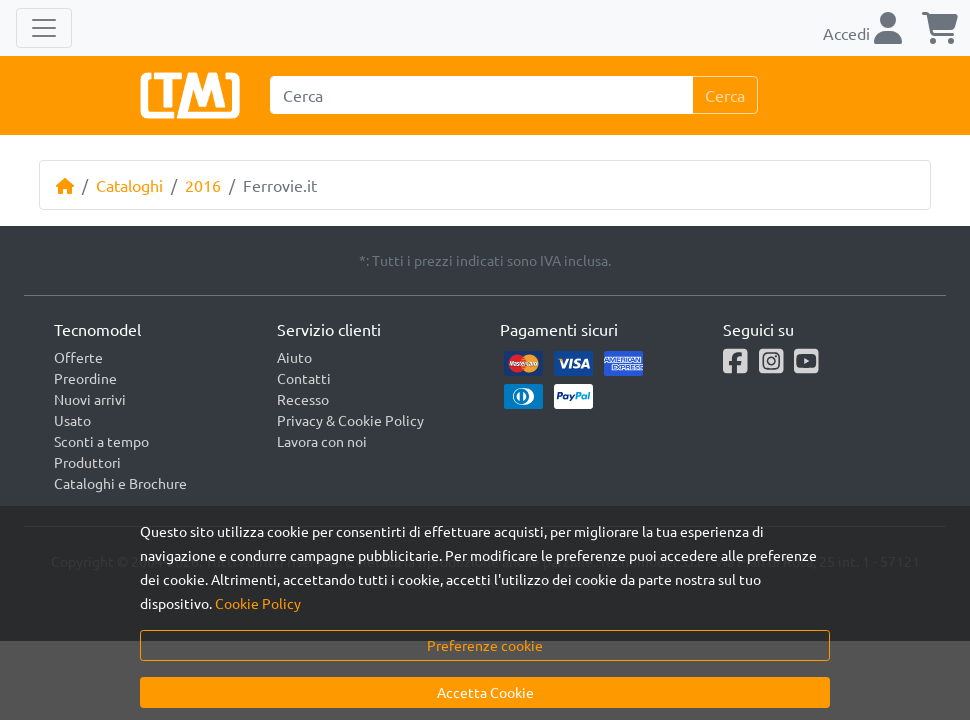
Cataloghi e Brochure (120, 483)
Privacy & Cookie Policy (350, 420)
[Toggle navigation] (44, 28)
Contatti (304, 378)
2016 (203, 185)
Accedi (862, 33)
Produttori (87, 462)
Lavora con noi (322, 441)
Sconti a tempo (101, 441)
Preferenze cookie (485, 645)
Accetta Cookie (485, 692)
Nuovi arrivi (90, 399)
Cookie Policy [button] (258, 603)
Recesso (303, 399)
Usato (72, 420)
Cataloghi (129, 185)
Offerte (78, 357)
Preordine (85, 378)
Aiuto (294, 357)
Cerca (725, 95)
